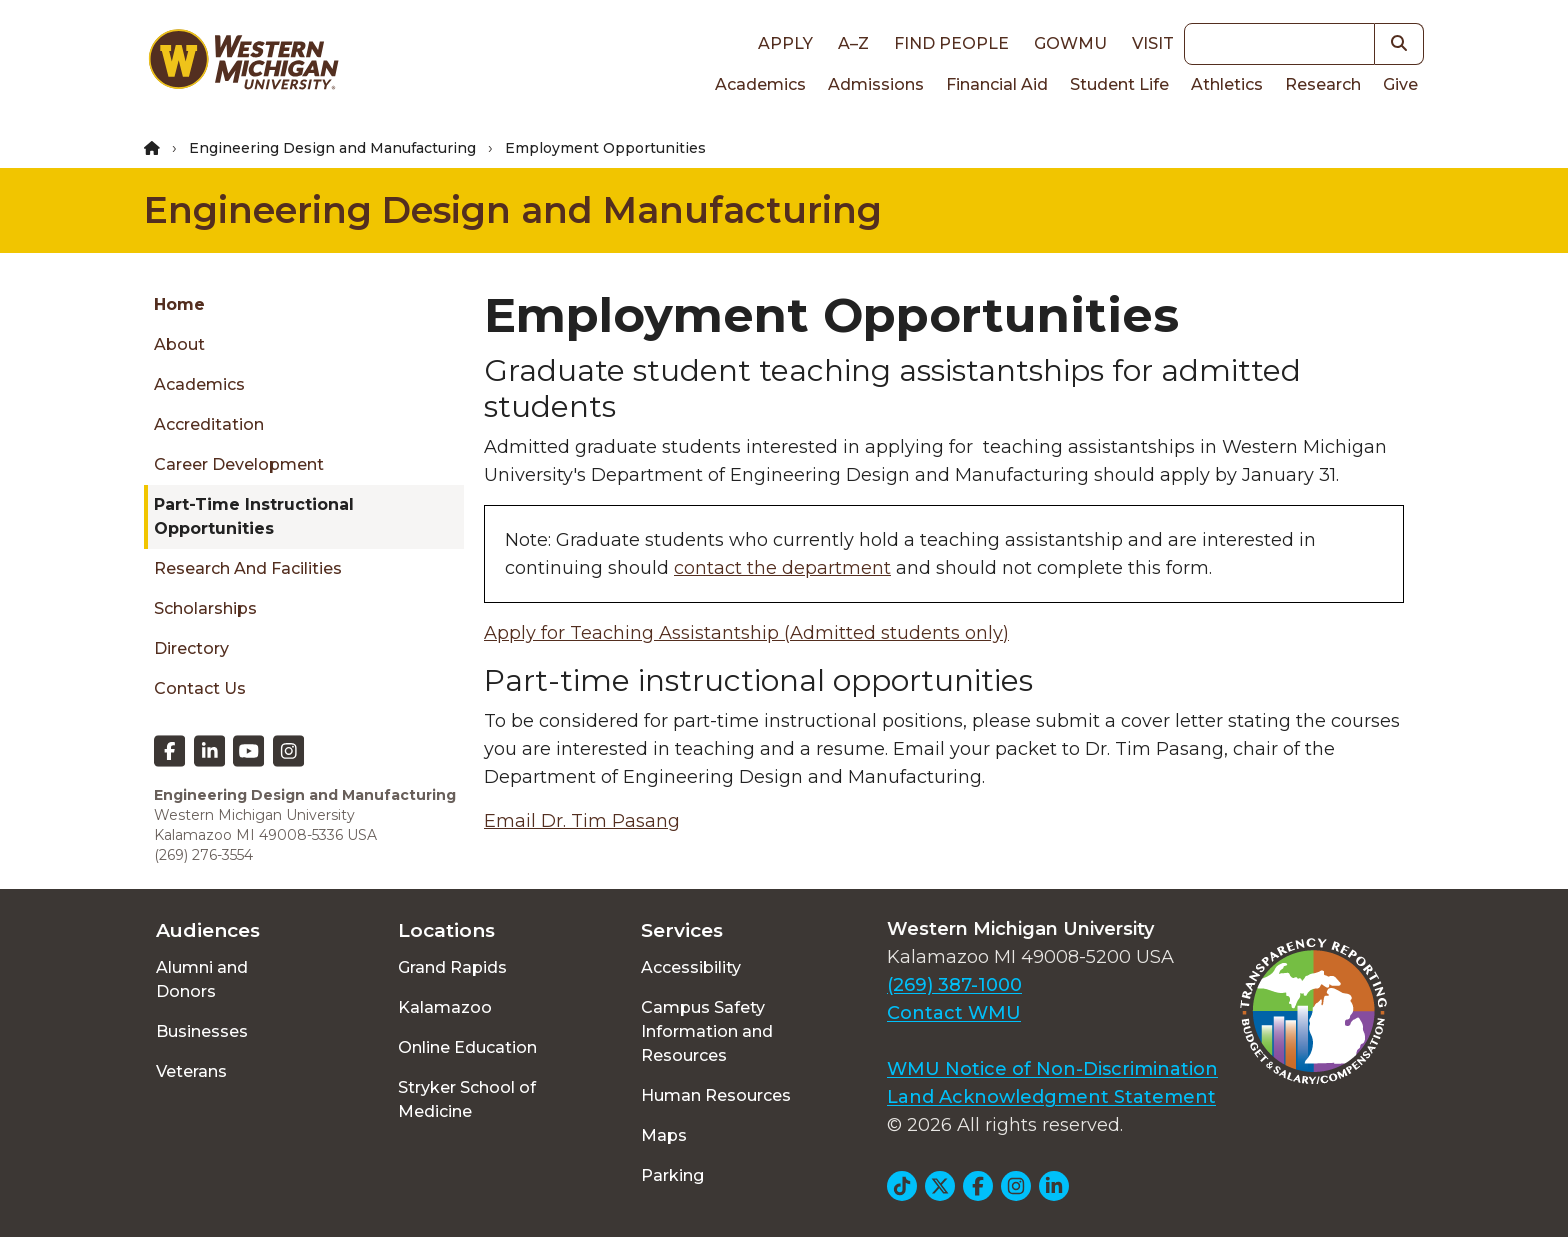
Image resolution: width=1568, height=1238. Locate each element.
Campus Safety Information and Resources (707, 1031)
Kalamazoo (445, 1007)
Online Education (467, 1047)
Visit (1153, 43)
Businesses (202, 1031)
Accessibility (691, 967)
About (179, 344)
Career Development (239, 464)
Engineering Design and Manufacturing (332, 148)
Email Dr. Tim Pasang (582, 821)
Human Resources (716, 1095)
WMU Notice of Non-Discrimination (1052, 1069)
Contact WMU (954, 1013)
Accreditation (209, 424)
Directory (191, 648)
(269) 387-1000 (954, 985)
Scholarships (205, 608)
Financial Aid (997, 84)
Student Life (1119, 84)
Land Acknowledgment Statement (1051, 1097)
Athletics (1227, 84)
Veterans (191, 1071)
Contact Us (200, 688)
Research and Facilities (248, 568)
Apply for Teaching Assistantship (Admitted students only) (746, 633)
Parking (672, 1175)
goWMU (1070, 43)
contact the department (782, 568)
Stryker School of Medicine (467, 1099)
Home (179, 304)
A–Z (853, 43)
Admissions (876, 84)
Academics (760, 84)
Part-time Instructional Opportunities (254, 516)
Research (1323, 84)
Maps (664, 1135)
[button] (1399, 44)
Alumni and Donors (202, 979)
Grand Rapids (452, 967)
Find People (951, 43)
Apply (785, 43)
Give (1400, 84)
